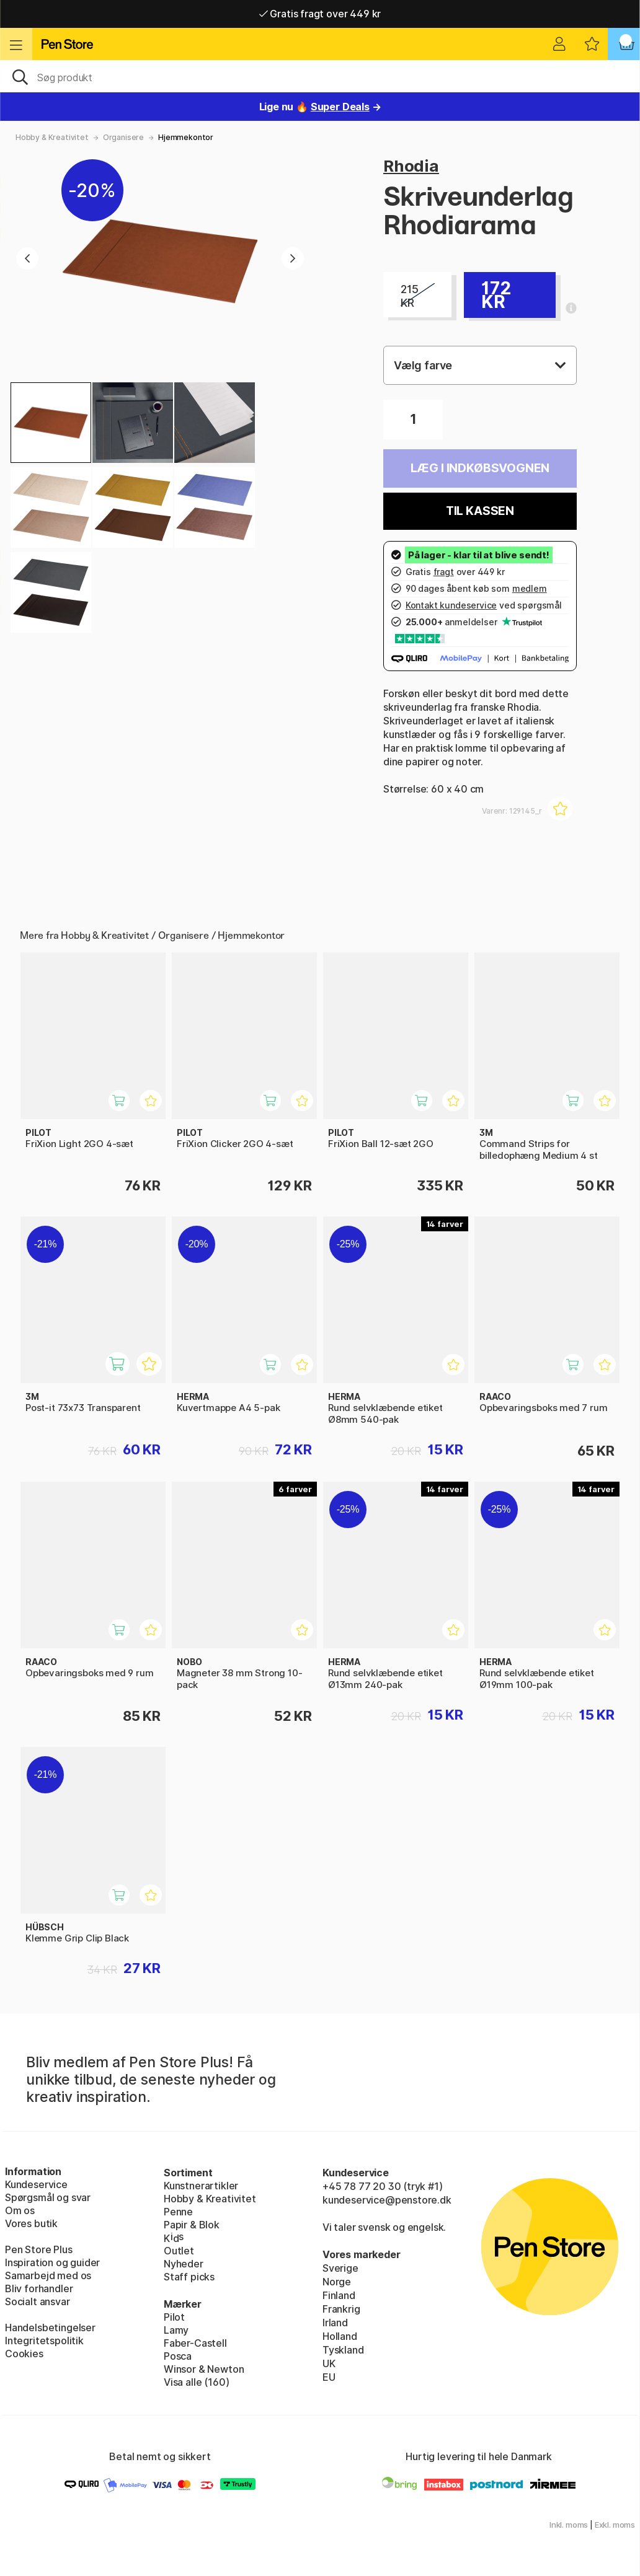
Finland (338, 2295)
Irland (335, 2322)
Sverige (340, 2268)
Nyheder (183, 2263)
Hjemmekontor (185, 137)
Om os (20, 2210)
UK (329, 2363)
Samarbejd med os (48, 2275)
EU (329, 2377)
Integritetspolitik (44, 2340)
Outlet (179, 2250)
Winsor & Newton (204, 2369)
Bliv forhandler (39, 2288)
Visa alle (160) (196, 2382)
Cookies (24, 2353)
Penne (178, 2211)
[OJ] (320, 76)
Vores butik (31, 2223)
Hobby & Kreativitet (52, 137)
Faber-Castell (195, 2343)
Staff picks (189, 2276)
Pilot (174, 2317)
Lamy (176, 2330)
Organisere (123, 137)
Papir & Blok (192, 2224)
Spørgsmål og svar (48, 2197)
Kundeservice (36, 2184)
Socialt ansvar (37, 2301)
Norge (336, 2281)
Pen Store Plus (39, 2249)
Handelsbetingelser (50, 2327)
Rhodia (411, 165)
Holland (339, 2336)
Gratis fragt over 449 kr (320, 13)
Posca (178, 2356)
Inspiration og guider (52, 2262)
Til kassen (480, 511)
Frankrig (341, 2309)
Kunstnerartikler (201, 2185)
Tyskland (343, 2350)
